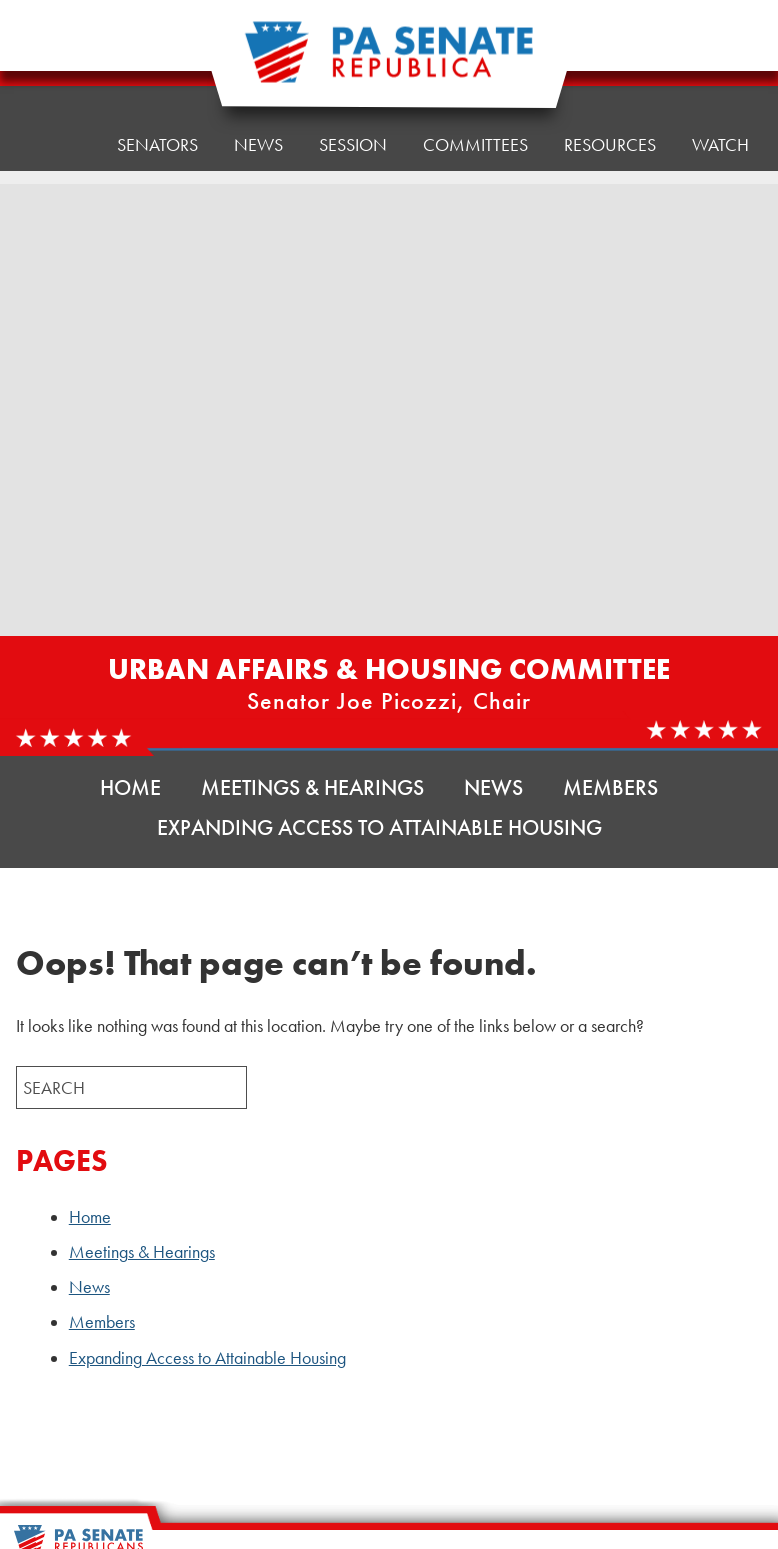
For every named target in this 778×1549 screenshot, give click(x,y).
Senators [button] (157, 69)
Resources (610, 49)
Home (55, 74)
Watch (720, 144)
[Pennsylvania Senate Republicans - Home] (389, 62)
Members (610, 787)
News (493, 787)
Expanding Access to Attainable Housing (379, 827)
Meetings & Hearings (312, 787)
